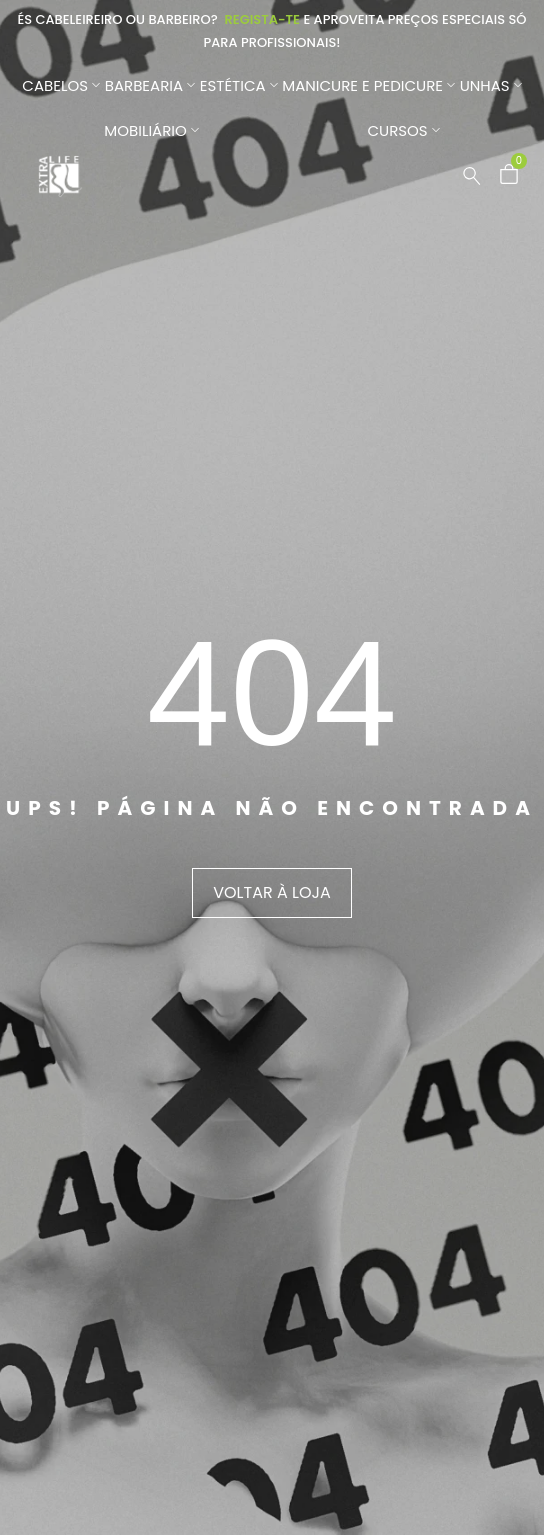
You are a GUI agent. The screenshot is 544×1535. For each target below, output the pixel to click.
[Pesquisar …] (472, 176)
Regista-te (262, 19)
